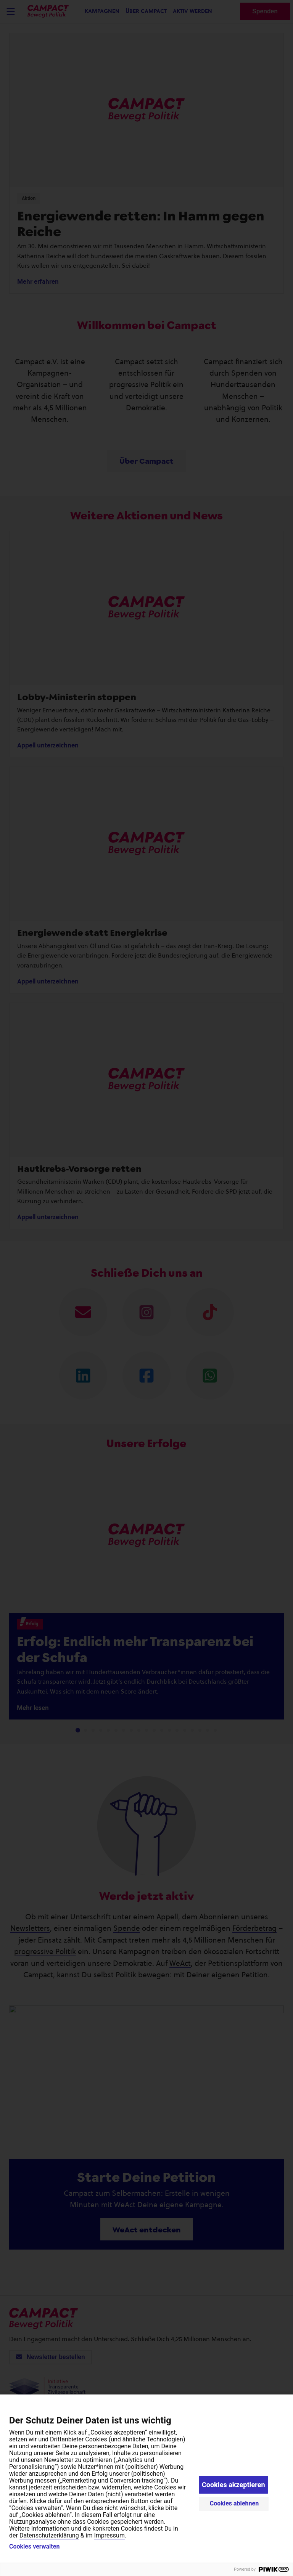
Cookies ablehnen (234, 2503)
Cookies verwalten (34, 2547)
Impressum (109, 2535)
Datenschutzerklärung (49, 2535)
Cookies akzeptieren (233, 2485)
